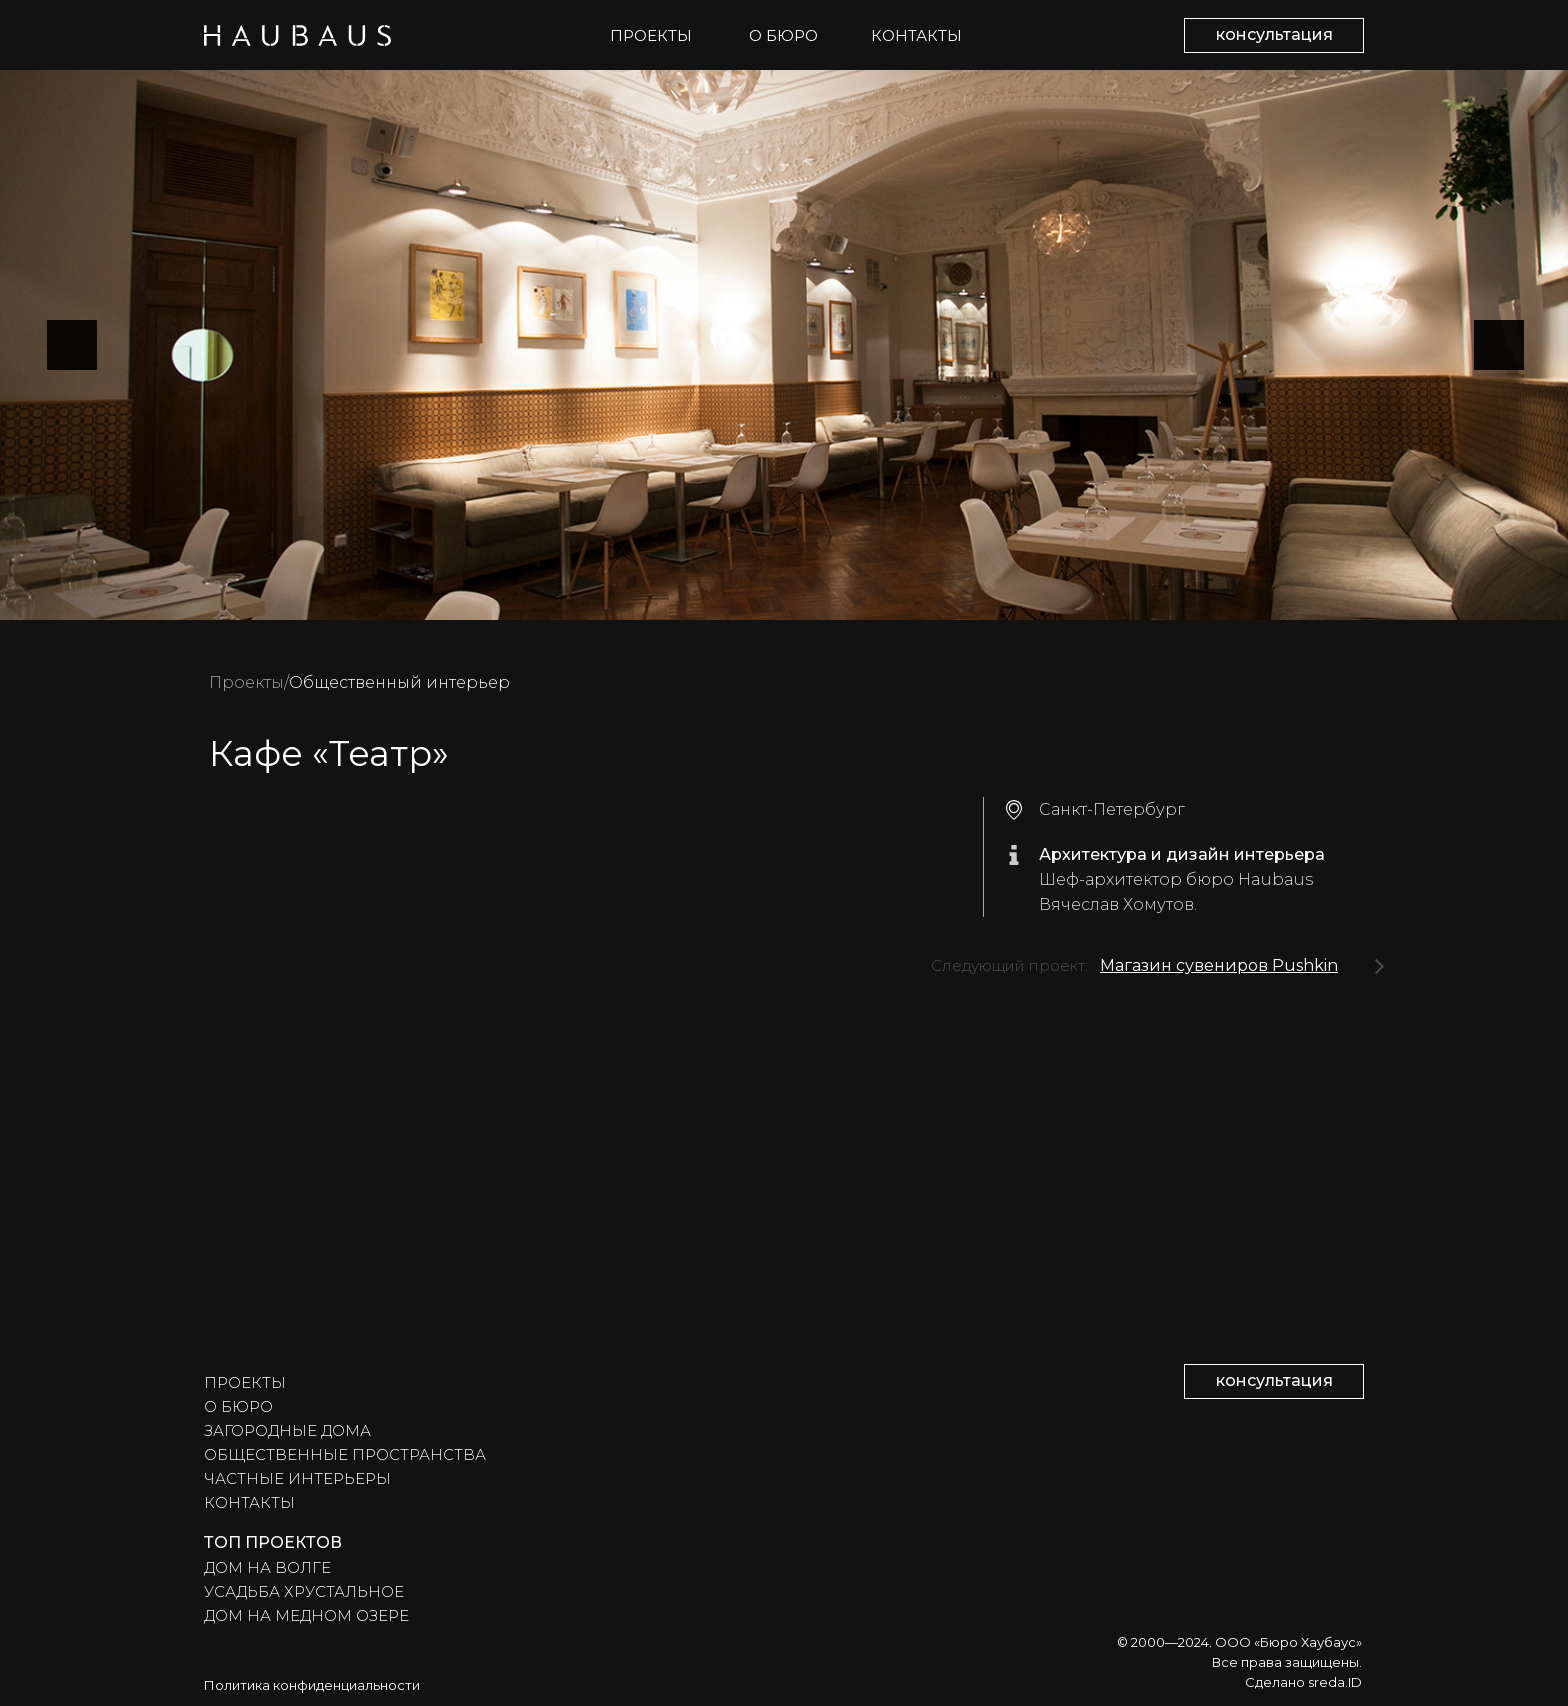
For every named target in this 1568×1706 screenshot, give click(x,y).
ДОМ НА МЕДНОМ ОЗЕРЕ (306, 1615)
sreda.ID (1335, 1682)
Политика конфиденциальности (312, 1685)
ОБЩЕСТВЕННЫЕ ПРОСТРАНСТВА (345, 1454)
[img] (1379, 966)
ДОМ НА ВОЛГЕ (267, 1567)
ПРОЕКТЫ (651, 35)
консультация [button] (1274, 34)
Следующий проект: (1009, 965)
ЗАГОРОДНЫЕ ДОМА (287, 1430)
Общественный (355, 682)
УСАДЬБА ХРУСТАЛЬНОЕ (304, 1591)
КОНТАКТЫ (916, 35)
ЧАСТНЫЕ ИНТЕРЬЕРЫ (297, 1478)
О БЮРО (783, 35)
